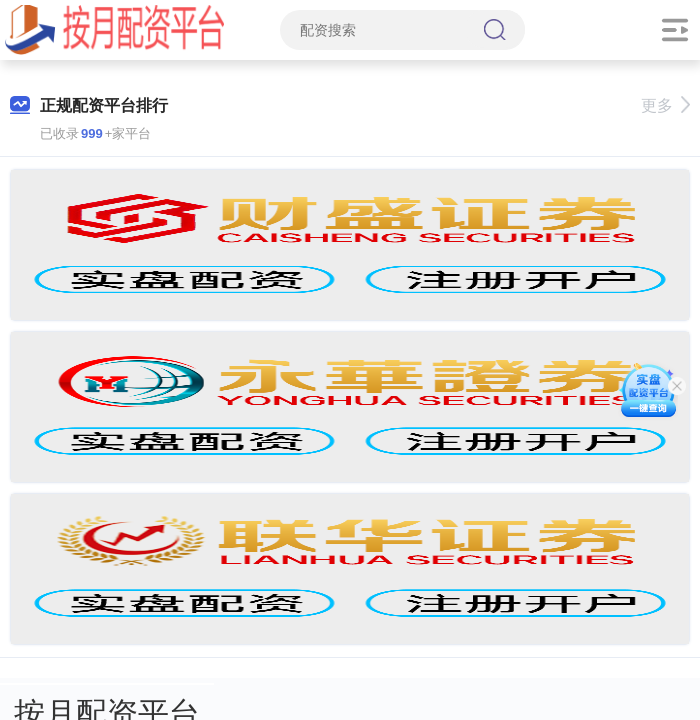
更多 (665, 105)
